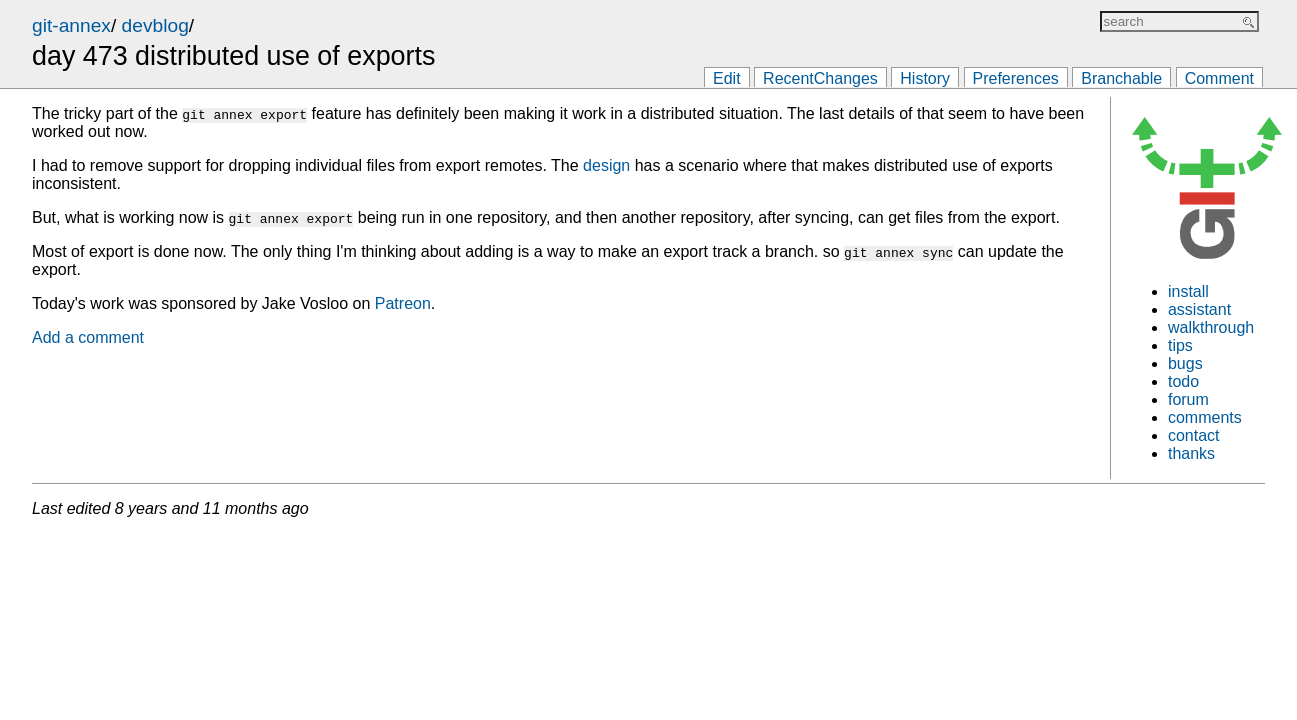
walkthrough (1211, 327)
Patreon (403, 303)
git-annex (71, 25)
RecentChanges (820, 78)
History (925, 78)
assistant (1199, 309)
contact (1194, 435)
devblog (155, 25)
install (1188, 291)
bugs (1185, 363)
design (606, 165)
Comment (1219, 78)
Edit (727, 78)
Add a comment (88, 337)
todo (1183, 381)
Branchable (1121, 78)
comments (1205, 417)
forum (1188, 399)
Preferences (1016, 78)
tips (1180, 345)
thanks (1191, 453)
